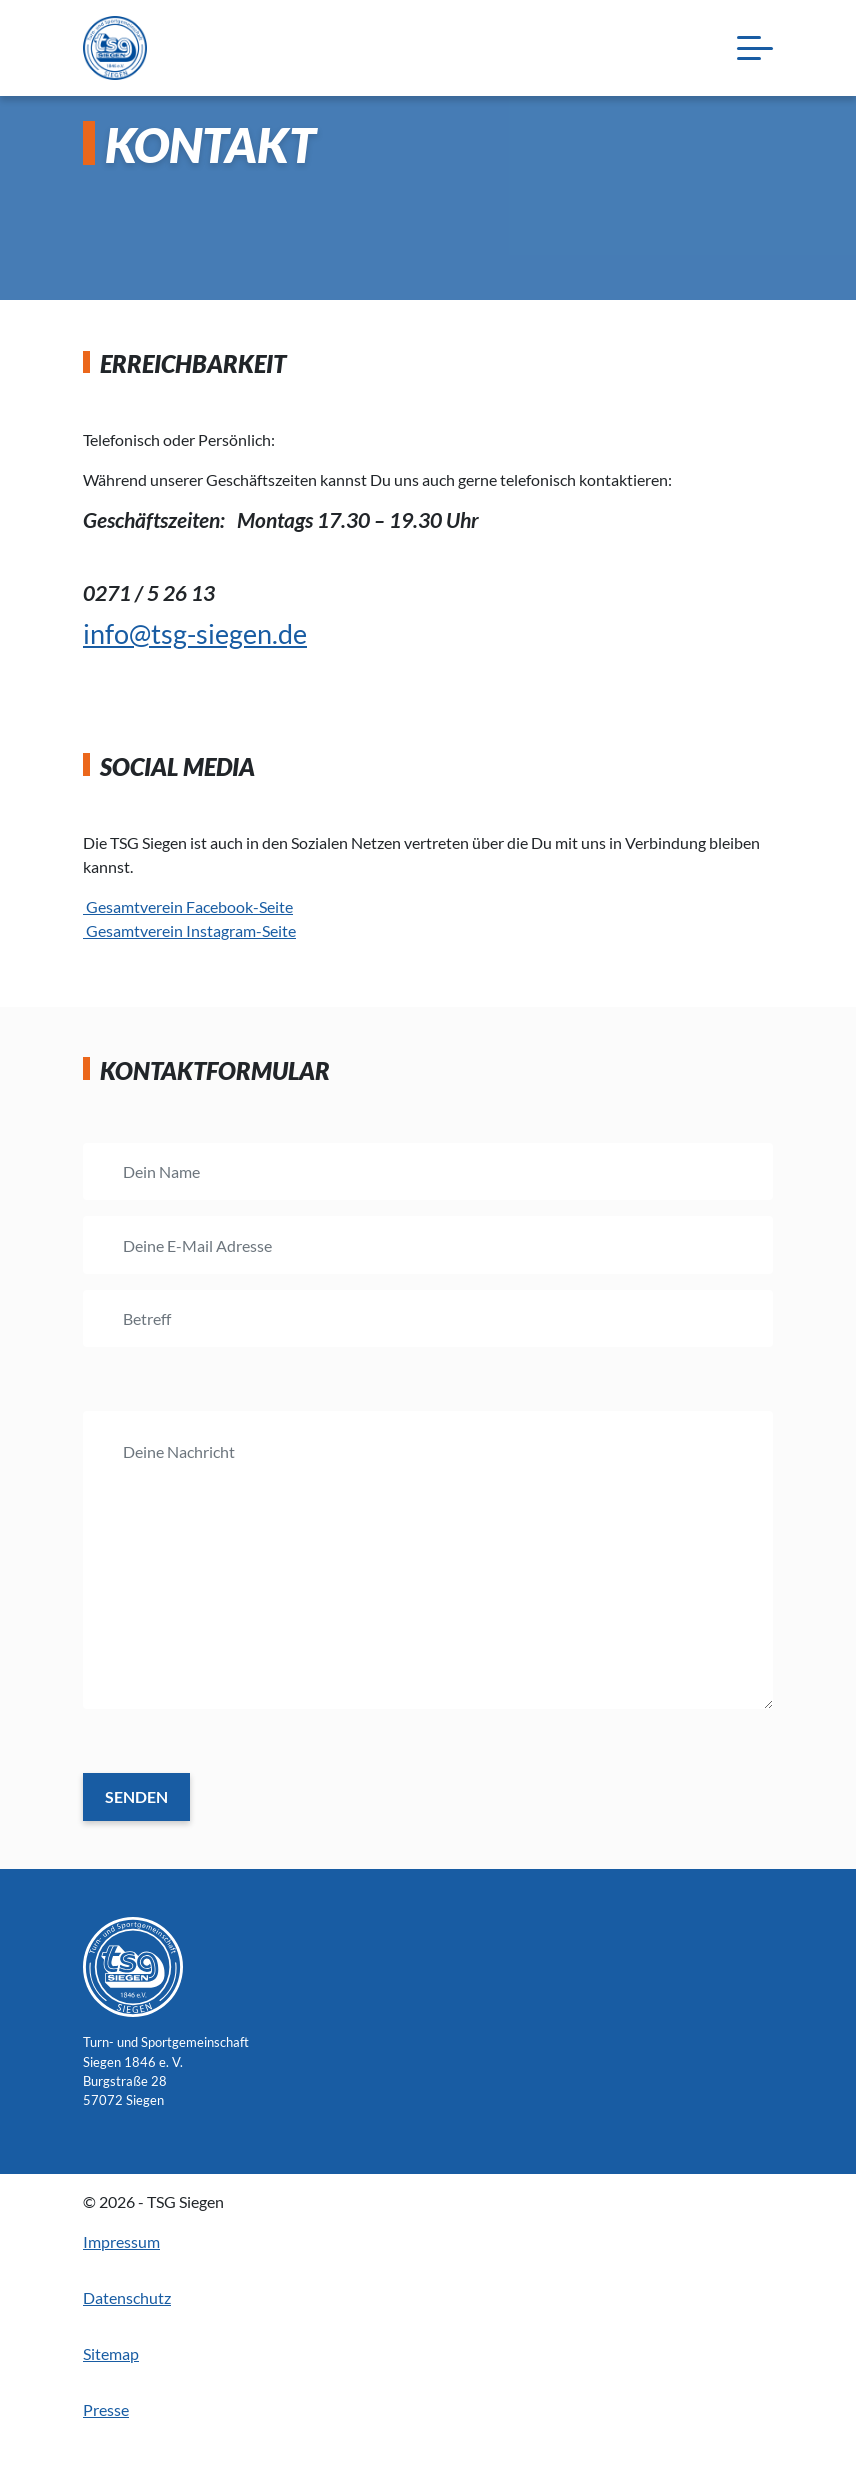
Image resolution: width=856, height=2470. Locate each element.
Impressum (121, 2241)
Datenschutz (127, 2297)
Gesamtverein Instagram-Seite (189, 930)
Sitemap (111, 2353)
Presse (106, 2409)
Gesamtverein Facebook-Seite (188, 906)
